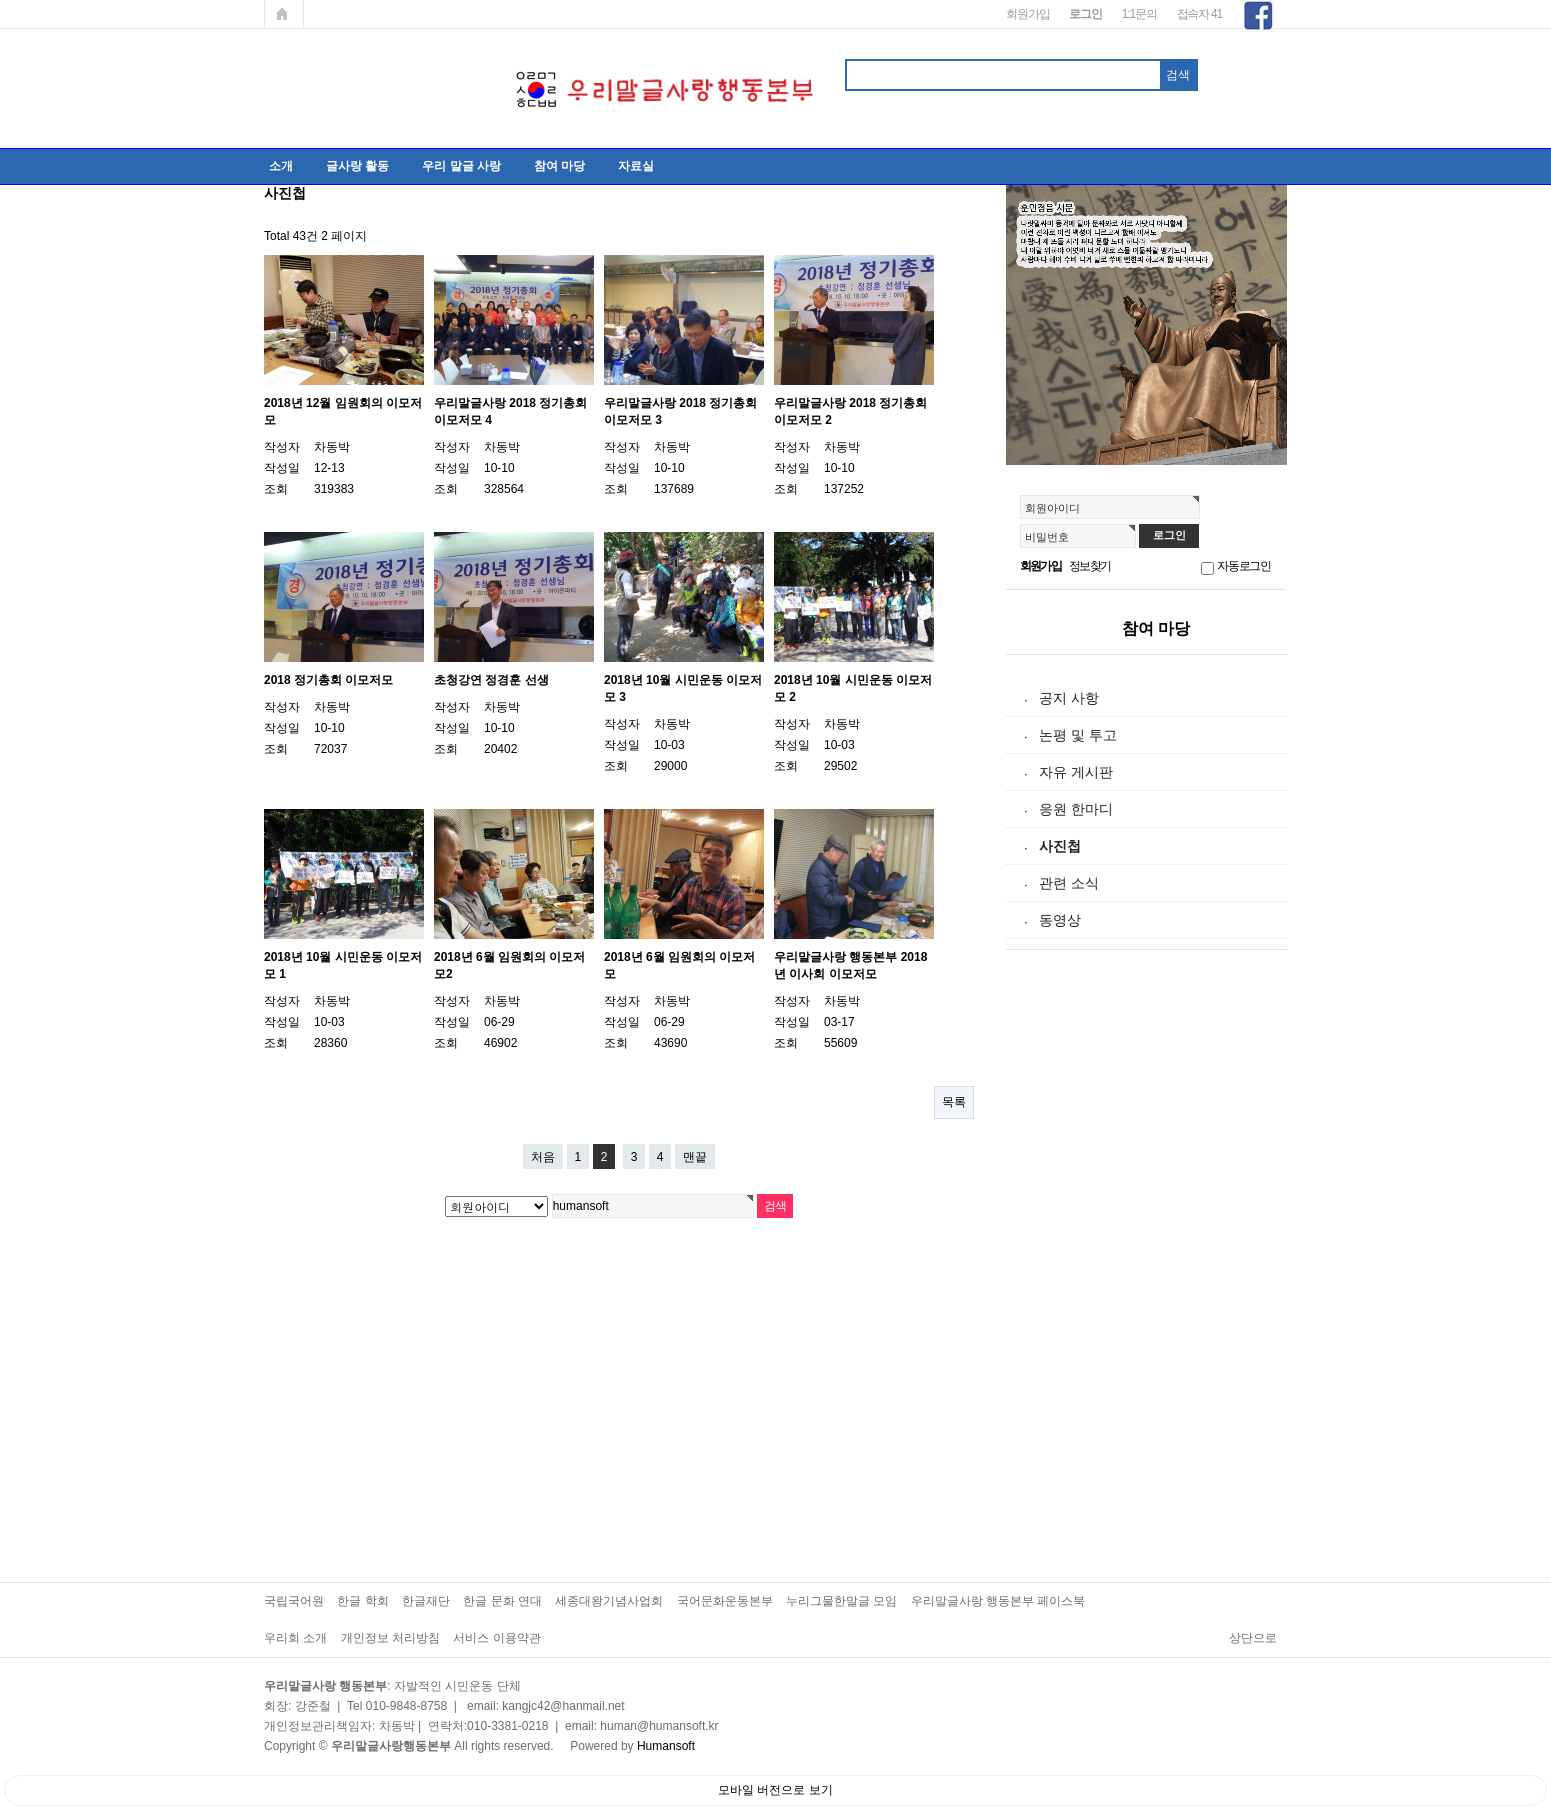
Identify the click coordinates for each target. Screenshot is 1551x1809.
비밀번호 (1047, 537)
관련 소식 (1069, 883)
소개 (281, 166)
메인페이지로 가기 (284, 14)
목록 (954, 1102)
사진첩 (1060, 846)
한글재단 (426, 1601)
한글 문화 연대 (502, 1601)
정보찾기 (1089, 566)
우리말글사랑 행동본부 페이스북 (998, 1601)
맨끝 (695, 1157)
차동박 (332, 447)
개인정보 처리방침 (390, 1638)
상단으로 (1253, 1638)
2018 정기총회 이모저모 (328, 680)
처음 (543, 1157)
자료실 (636, 166)
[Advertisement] (1156, 1278)
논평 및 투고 (1078, 735)
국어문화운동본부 (725, 1601)
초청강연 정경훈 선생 (491, 680)
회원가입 (1027, 14)
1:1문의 (1139, 14)
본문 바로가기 (0, 0)
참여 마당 (559, 166)
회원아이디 (1052, 508)
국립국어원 (294, 1601)
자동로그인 (1244, 566)
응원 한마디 (1076, 809)
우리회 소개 (295, 1638)
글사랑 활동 (357, 166)
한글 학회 (362, 1601)
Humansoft (666, 1746)
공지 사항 (1069, 698)
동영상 (1060, 920)
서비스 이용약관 (496, 1638)
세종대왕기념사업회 (609, 1601)
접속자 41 (1199, 14)
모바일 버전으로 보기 (775, 1790)
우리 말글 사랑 (461, 166)
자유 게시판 (1076, 772)
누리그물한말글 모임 (841, 1601)
